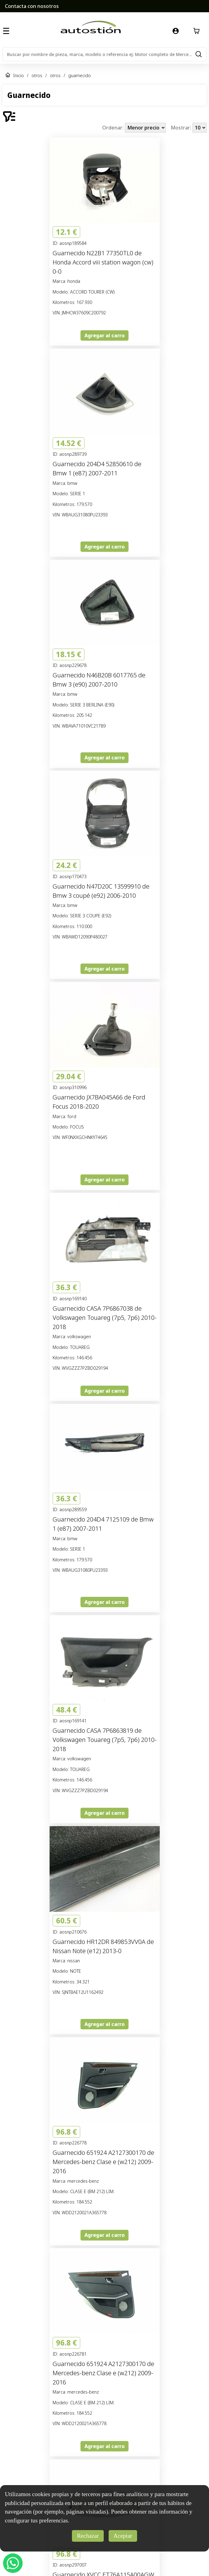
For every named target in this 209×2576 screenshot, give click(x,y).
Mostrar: (181, 127)
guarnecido (79, 75)
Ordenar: (113, 127)
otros (37, 75)
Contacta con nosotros (32, 6)
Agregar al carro (104, 335)
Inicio (18, 75)
